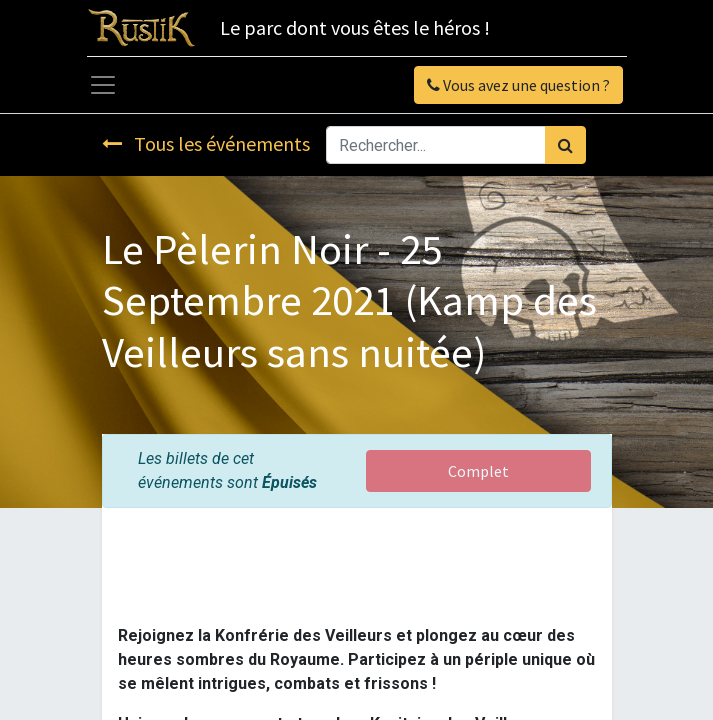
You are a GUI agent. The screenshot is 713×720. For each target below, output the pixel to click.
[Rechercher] (565, 145)
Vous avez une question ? (518, 85)
